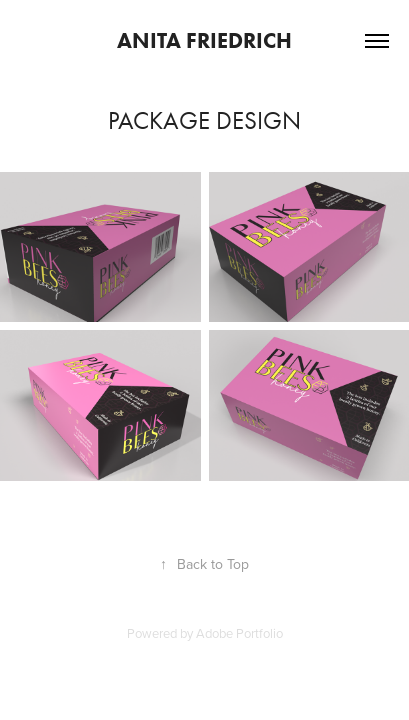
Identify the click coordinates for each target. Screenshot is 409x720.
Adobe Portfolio (239, 633)
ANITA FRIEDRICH (204, 40)
